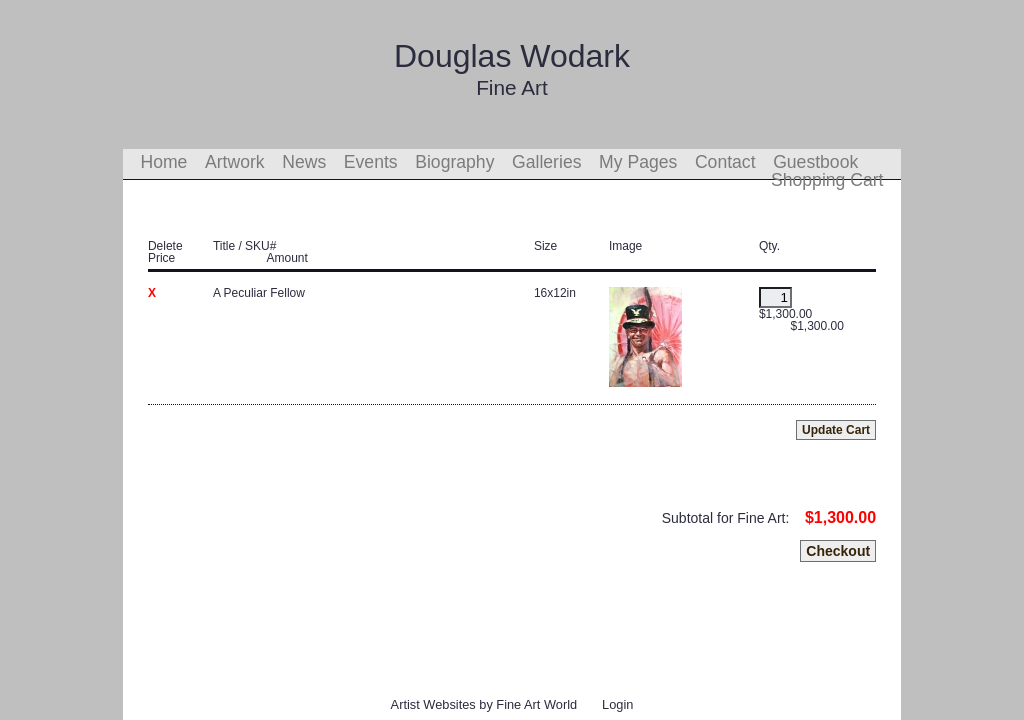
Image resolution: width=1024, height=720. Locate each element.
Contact (725, 162)
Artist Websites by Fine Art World (484, 704)
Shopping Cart (827, 180)
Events (371, 162)
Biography (454, 162)
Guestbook (815, 162)
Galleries (546, 162)
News (304, 162)
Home (163, 162)
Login (617, 704)
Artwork (235, 162)
